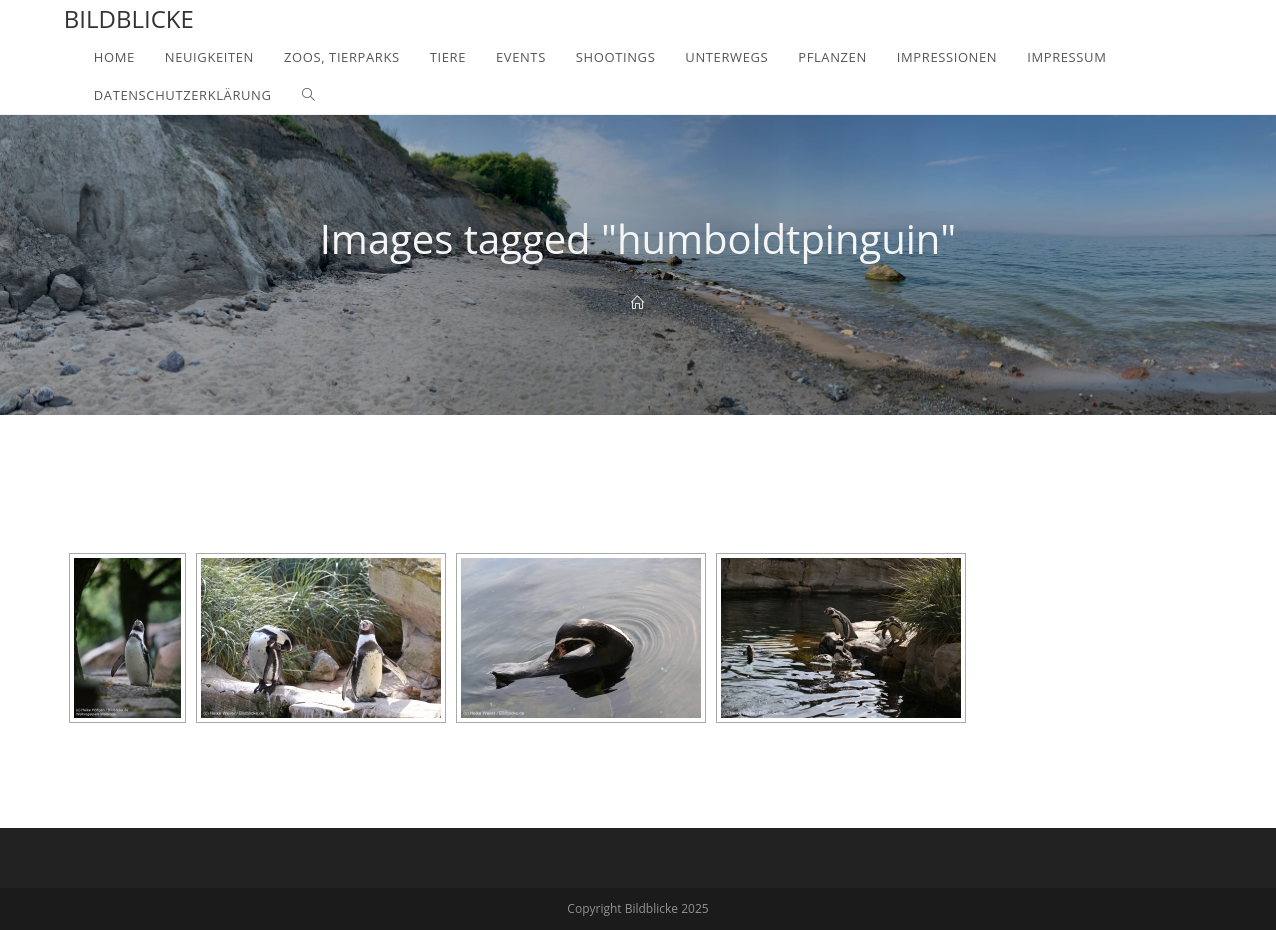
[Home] (637, 303)
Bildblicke (129, 18)
